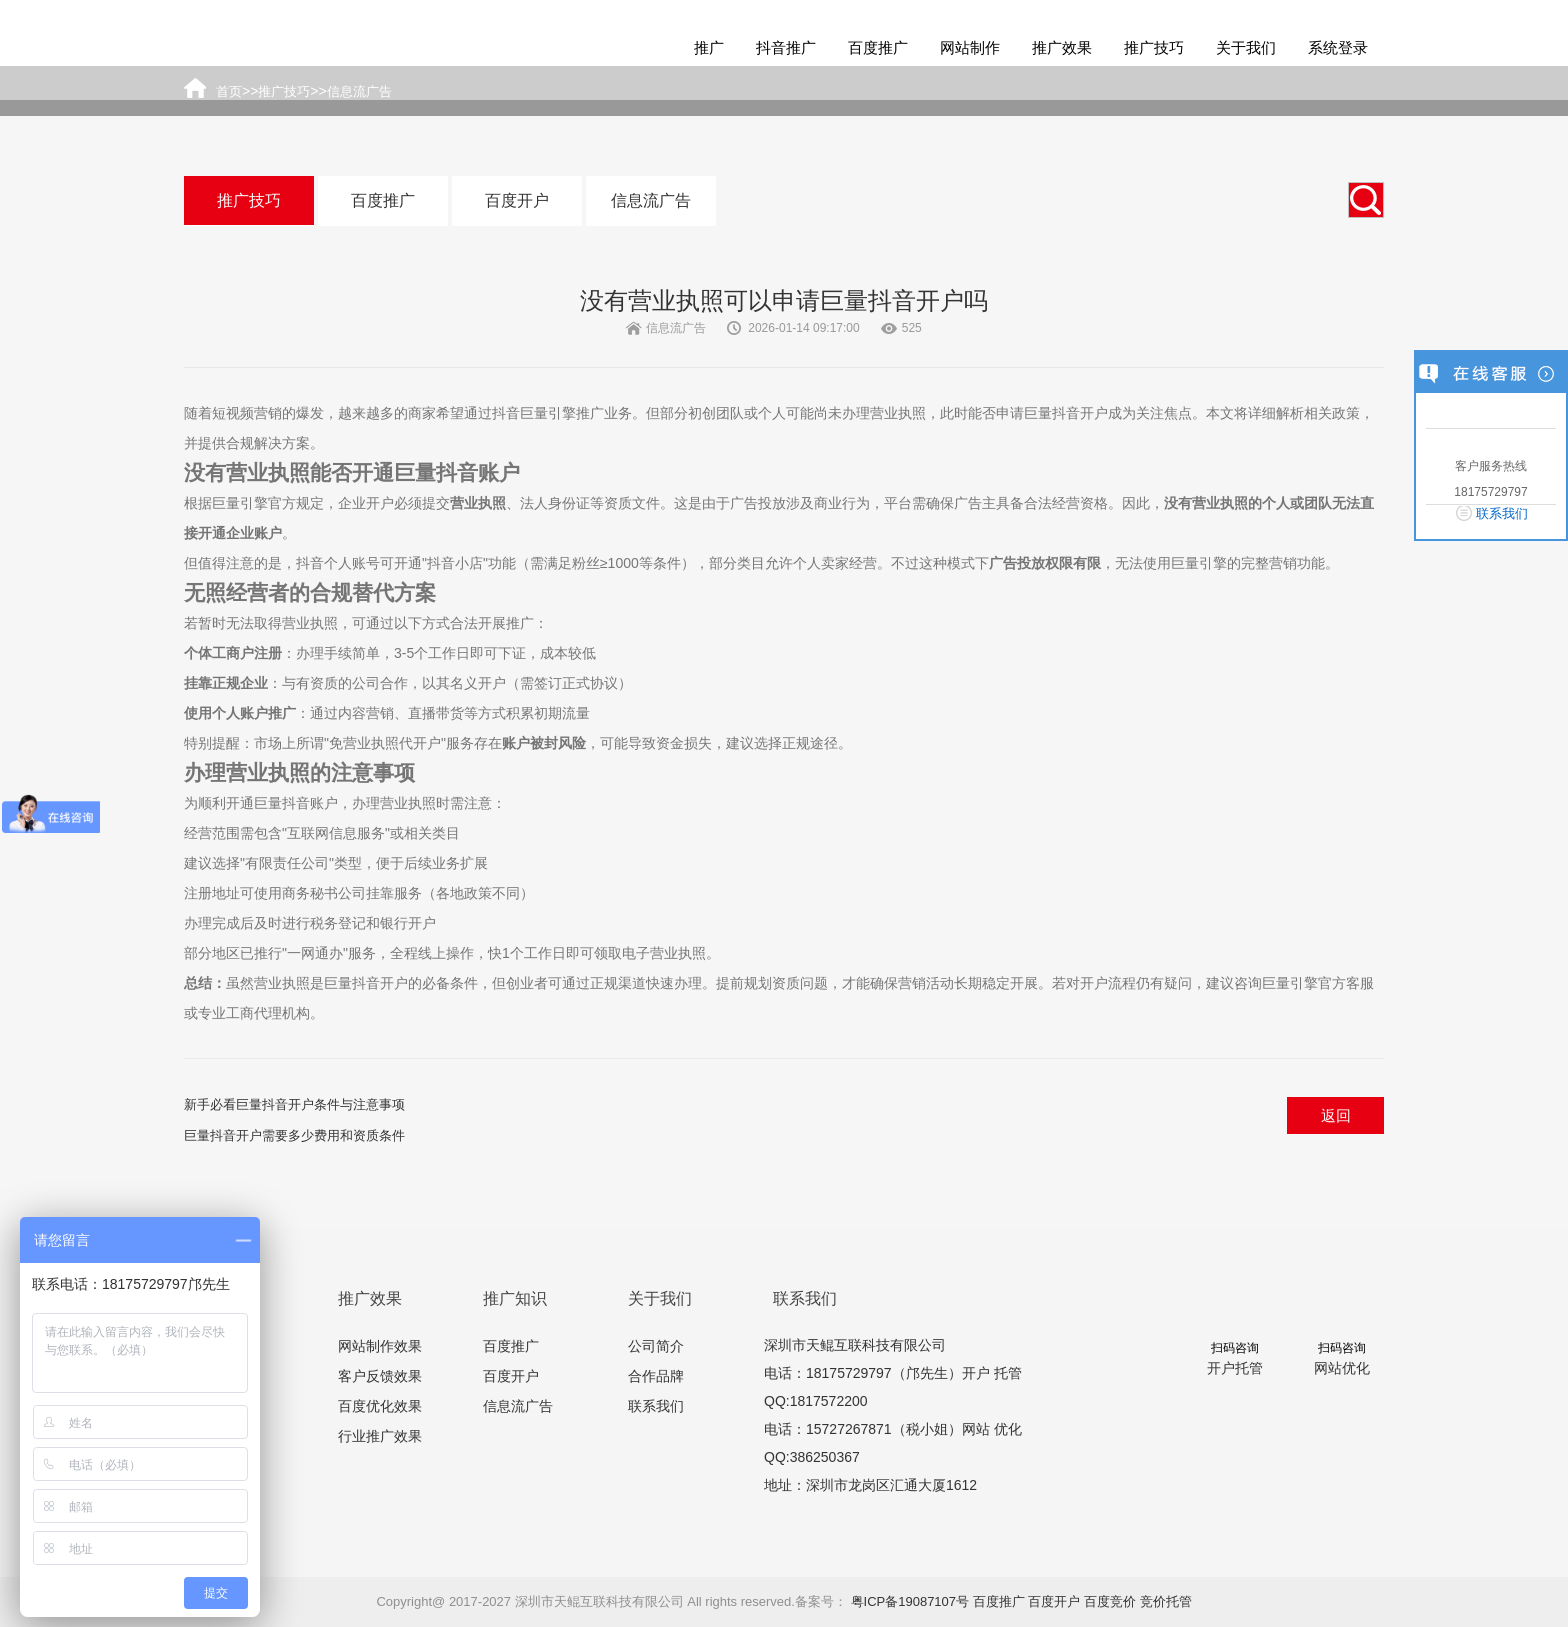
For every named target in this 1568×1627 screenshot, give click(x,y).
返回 (1336, 1115)
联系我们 (656, 1406)
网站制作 (970, 47)
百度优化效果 (380, 1406)
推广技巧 (1154, 47)
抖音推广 (786, 47)
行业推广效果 (380, 1436)
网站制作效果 (380, 1346)
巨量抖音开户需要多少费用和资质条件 (294, 1135)
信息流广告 (651, 200)
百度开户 (517, 200)
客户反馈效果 (380, 1376)
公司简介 (656, 1346)
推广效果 (1062, 47)
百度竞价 (1110, 1601)
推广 (709, 47)
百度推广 (878, 47)
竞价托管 (1166, 1601)
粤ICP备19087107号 (910, 1601)
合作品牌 (656, 1376)
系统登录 (1338, 47)
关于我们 (1246, 47)
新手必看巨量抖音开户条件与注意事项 (294, 1104)
